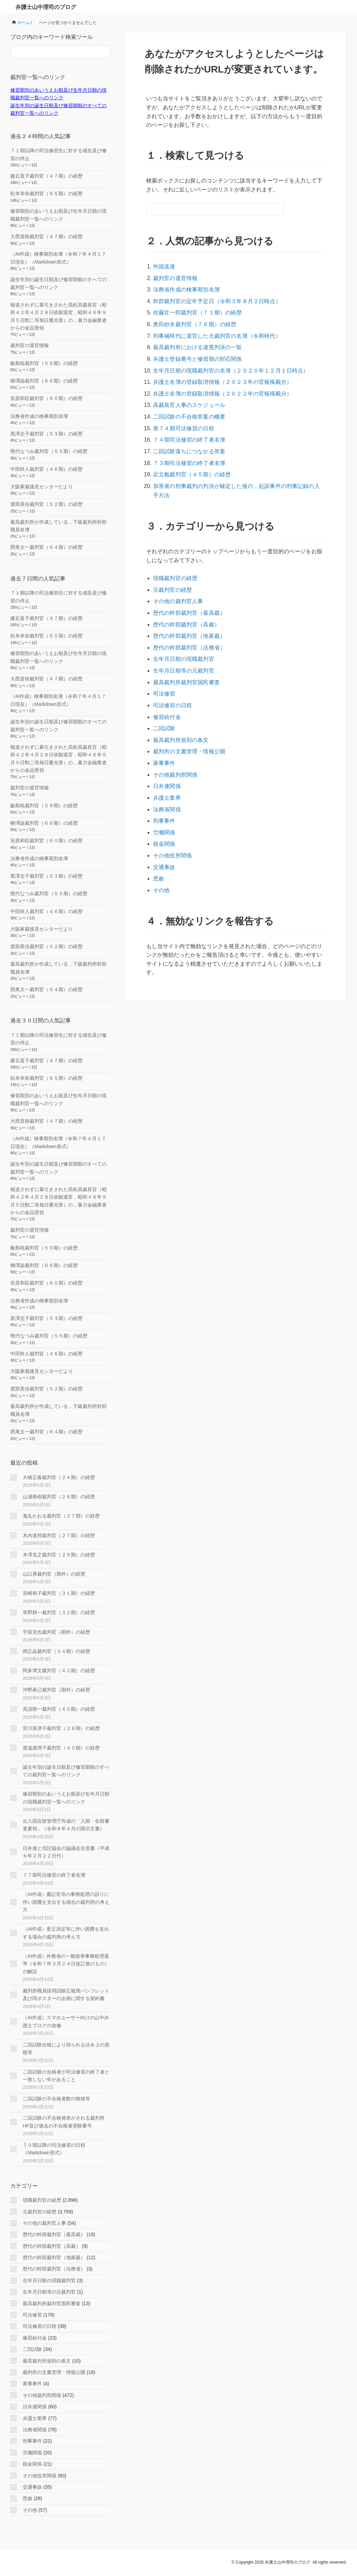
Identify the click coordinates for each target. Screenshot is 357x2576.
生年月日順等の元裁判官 (183, 650)
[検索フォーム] (208, 209)
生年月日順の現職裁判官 (183, 639)
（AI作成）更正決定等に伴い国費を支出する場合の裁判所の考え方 (66, 1932)
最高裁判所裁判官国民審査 (186, 661)
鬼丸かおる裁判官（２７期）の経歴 (61, 1516)
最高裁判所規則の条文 (180, 715)
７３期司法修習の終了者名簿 (189, 451)
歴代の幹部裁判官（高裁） (186, 607)
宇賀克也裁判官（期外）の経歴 (56, 1632)
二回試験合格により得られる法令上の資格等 (66, 2048)
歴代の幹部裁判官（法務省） (189, 628)
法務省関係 (167, 780)
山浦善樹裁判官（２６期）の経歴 (59, 1496)
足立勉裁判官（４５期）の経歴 (191, 462)
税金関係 (164, 813)
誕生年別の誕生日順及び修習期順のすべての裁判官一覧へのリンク (66, 1770)
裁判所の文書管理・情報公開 (189, 726)
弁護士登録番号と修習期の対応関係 (197, 353)
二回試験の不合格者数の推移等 (56, 2098)
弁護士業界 (167, 770)
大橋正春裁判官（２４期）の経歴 (59, 1477)
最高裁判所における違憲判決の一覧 (197, 342)
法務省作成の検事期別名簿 (186, 288)
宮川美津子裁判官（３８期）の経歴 (61, 1728)
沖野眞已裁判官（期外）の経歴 (56, 1689)
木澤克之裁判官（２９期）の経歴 (59, 1554)
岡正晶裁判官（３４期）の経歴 (56, 1651)
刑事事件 (164, 791)
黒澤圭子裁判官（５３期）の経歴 (46, 433)
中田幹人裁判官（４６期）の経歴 (46, 469)
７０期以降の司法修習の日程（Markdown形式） (54, 2148)
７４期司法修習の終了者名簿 (189, 429)
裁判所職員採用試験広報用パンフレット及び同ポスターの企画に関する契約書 (66, 1994)
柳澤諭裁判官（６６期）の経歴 (44, 381)
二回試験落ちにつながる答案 (189, 440)
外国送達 (164, 266)
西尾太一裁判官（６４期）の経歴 (46, 547)
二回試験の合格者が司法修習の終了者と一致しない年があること (66, 2075)
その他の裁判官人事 (178, 585)
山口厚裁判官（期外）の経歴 (54, 1574)
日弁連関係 (167, 759)
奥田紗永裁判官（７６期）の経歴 (194, 320)
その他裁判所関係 (175, 748)
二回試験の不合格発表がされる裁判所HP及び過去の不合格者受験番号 (64, 2121)
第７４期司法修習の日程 (183, 418)
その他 (161, 856)
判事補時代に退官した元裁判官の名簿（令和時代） (216, 331)
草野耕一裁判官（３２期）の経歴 (59, 1612)
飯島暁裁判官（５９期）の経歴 (44, 363)
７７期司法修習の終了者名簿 (54, 1875)
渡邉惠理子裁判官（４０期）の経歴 (61, 1748)
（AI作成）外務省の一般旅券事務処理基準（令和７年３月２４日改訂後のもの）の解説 (66, 1963)
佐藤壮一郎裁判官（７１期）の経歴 (197, 309)
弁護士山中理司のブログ (45, 7)
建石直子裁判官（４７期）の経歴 (46, 176)
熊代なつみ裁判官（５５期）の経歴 (48, 451)
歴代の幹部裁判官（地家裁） (189, 617)
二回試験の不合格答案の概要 (189, 407)
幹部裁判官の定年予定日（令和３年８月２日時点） (216, 299)
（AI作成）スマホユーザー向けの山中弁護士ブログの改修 (66, 2021)
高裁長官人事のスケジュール (189, 396)
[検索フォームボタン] (277, 209)
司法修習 (164, 672)
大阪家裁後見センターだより (41, 486)
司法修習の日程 (172, 683)
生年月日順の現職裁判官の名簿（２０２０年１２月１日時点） (230, 364)
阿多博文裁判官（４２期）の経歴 (59, 1670)
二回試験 (164, 704)
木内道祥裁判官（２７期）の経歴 (59, 1535)
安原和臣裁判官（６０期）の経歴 (46, 398)
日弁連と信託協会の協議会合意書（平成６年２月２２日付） (66, 1851)
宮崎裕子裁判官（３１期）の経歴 (59, 1593)
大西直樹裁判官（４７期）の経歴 (46, 236)
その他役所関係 (172, 824)
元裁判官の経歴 (172, 574)
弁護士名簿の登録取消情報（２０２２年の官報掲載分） (222, 385)
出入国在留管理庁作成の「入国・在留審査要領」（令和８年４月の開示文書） (66, 1824)
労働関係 (164, 802)
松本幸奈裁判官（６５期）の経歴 (46, 193)
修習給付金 (167, 693)
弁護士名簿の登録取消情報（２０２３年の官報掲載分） (222, 375)
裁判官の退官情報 (175, 277)
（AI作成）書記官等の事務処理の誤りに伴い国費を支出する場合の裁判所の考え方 (66, 1901)
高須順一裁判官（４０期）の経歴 (59, 1709)
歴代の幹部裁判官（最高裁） (189, 596)
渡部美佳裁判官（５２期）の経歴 (46, 504)
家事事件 (164, 737)
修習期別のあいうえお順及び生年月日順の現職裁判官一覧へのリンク (66, 1797)
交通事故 (164, 834)
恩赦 (158, 845)
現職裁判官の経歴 (175, 563)
